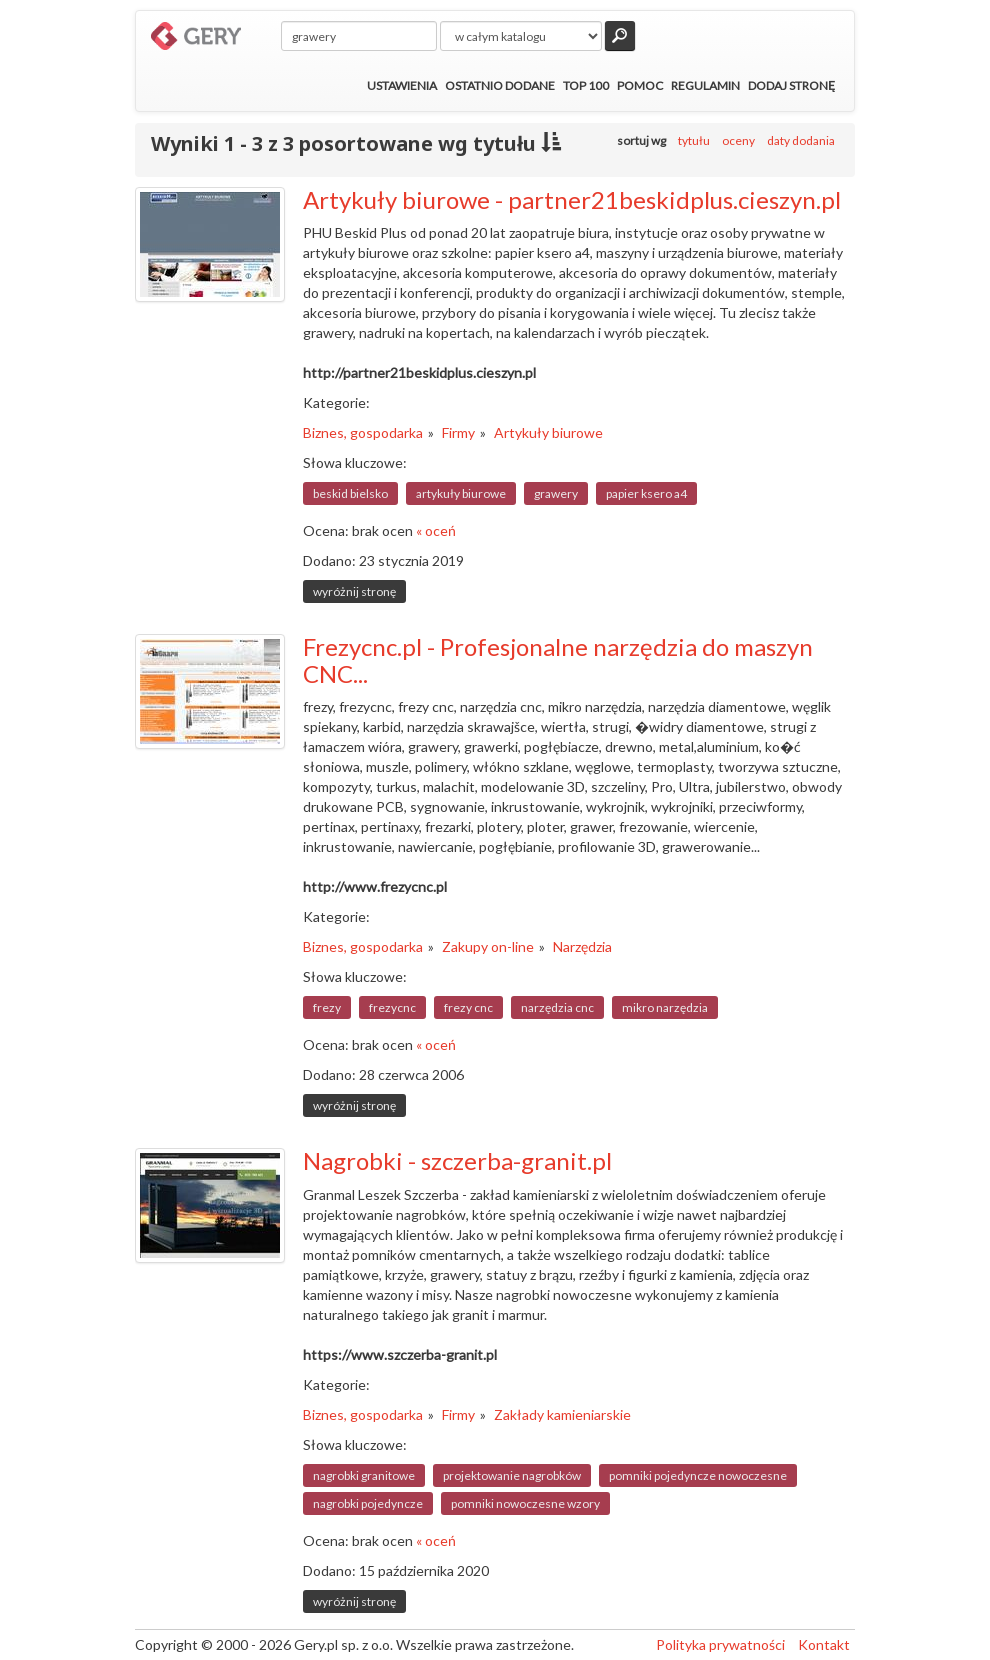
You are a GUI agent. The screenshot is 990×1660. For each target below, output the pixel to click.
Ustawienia (402, 85)
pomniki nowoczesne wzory (525, 1503)
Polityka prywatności (720, 1644)
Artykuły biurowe (548, 432)
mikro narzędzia (665, 1007)
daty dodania (801, 140)
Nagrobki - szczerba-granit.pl (457, 1160)
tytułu (694, 140)
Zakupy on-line (488, 946)
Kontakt (824, 1644)
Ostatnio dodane (500, 85)
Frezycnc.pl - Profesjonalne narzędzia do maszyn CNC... (558, 659)
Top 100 (586, 85)
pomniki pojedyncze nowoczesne (698, 1475)
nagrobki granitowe (364, 1475)
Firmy (458, 432)
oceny (738, 140)
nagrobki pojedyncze (368, 1503)
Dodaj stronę (791, 85)
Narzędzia (582, 946)
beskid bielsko (350, 493)
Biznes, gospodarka (363, 432)
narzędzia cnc (557, 1007)
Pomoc (640, 85)
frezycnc (392, 1007)
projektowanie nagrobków (512, 1475)
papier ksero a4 (646, 493)
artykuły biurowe (461, 493)
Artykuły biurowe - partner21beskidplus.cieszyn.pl (572, 199)
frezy (327, 1007)
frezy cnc (468, 1007)
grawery (556, 493)
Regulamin (705, 85)
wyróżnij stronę (354, 591)
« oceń (436, 530)
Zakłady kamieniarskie (562, 1414)
